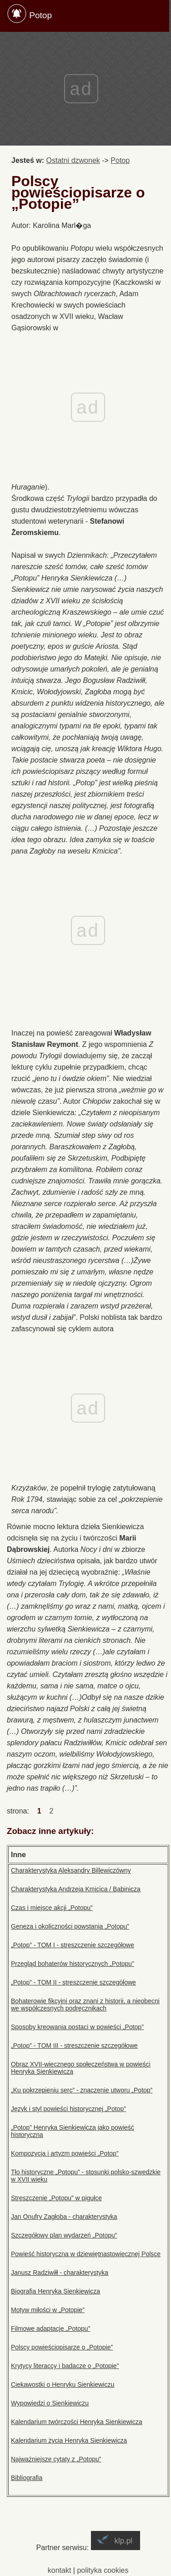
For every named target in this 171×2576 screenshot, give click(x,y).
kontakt (59, 2570)
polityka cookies (102, 2570)
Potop (40, 15)
